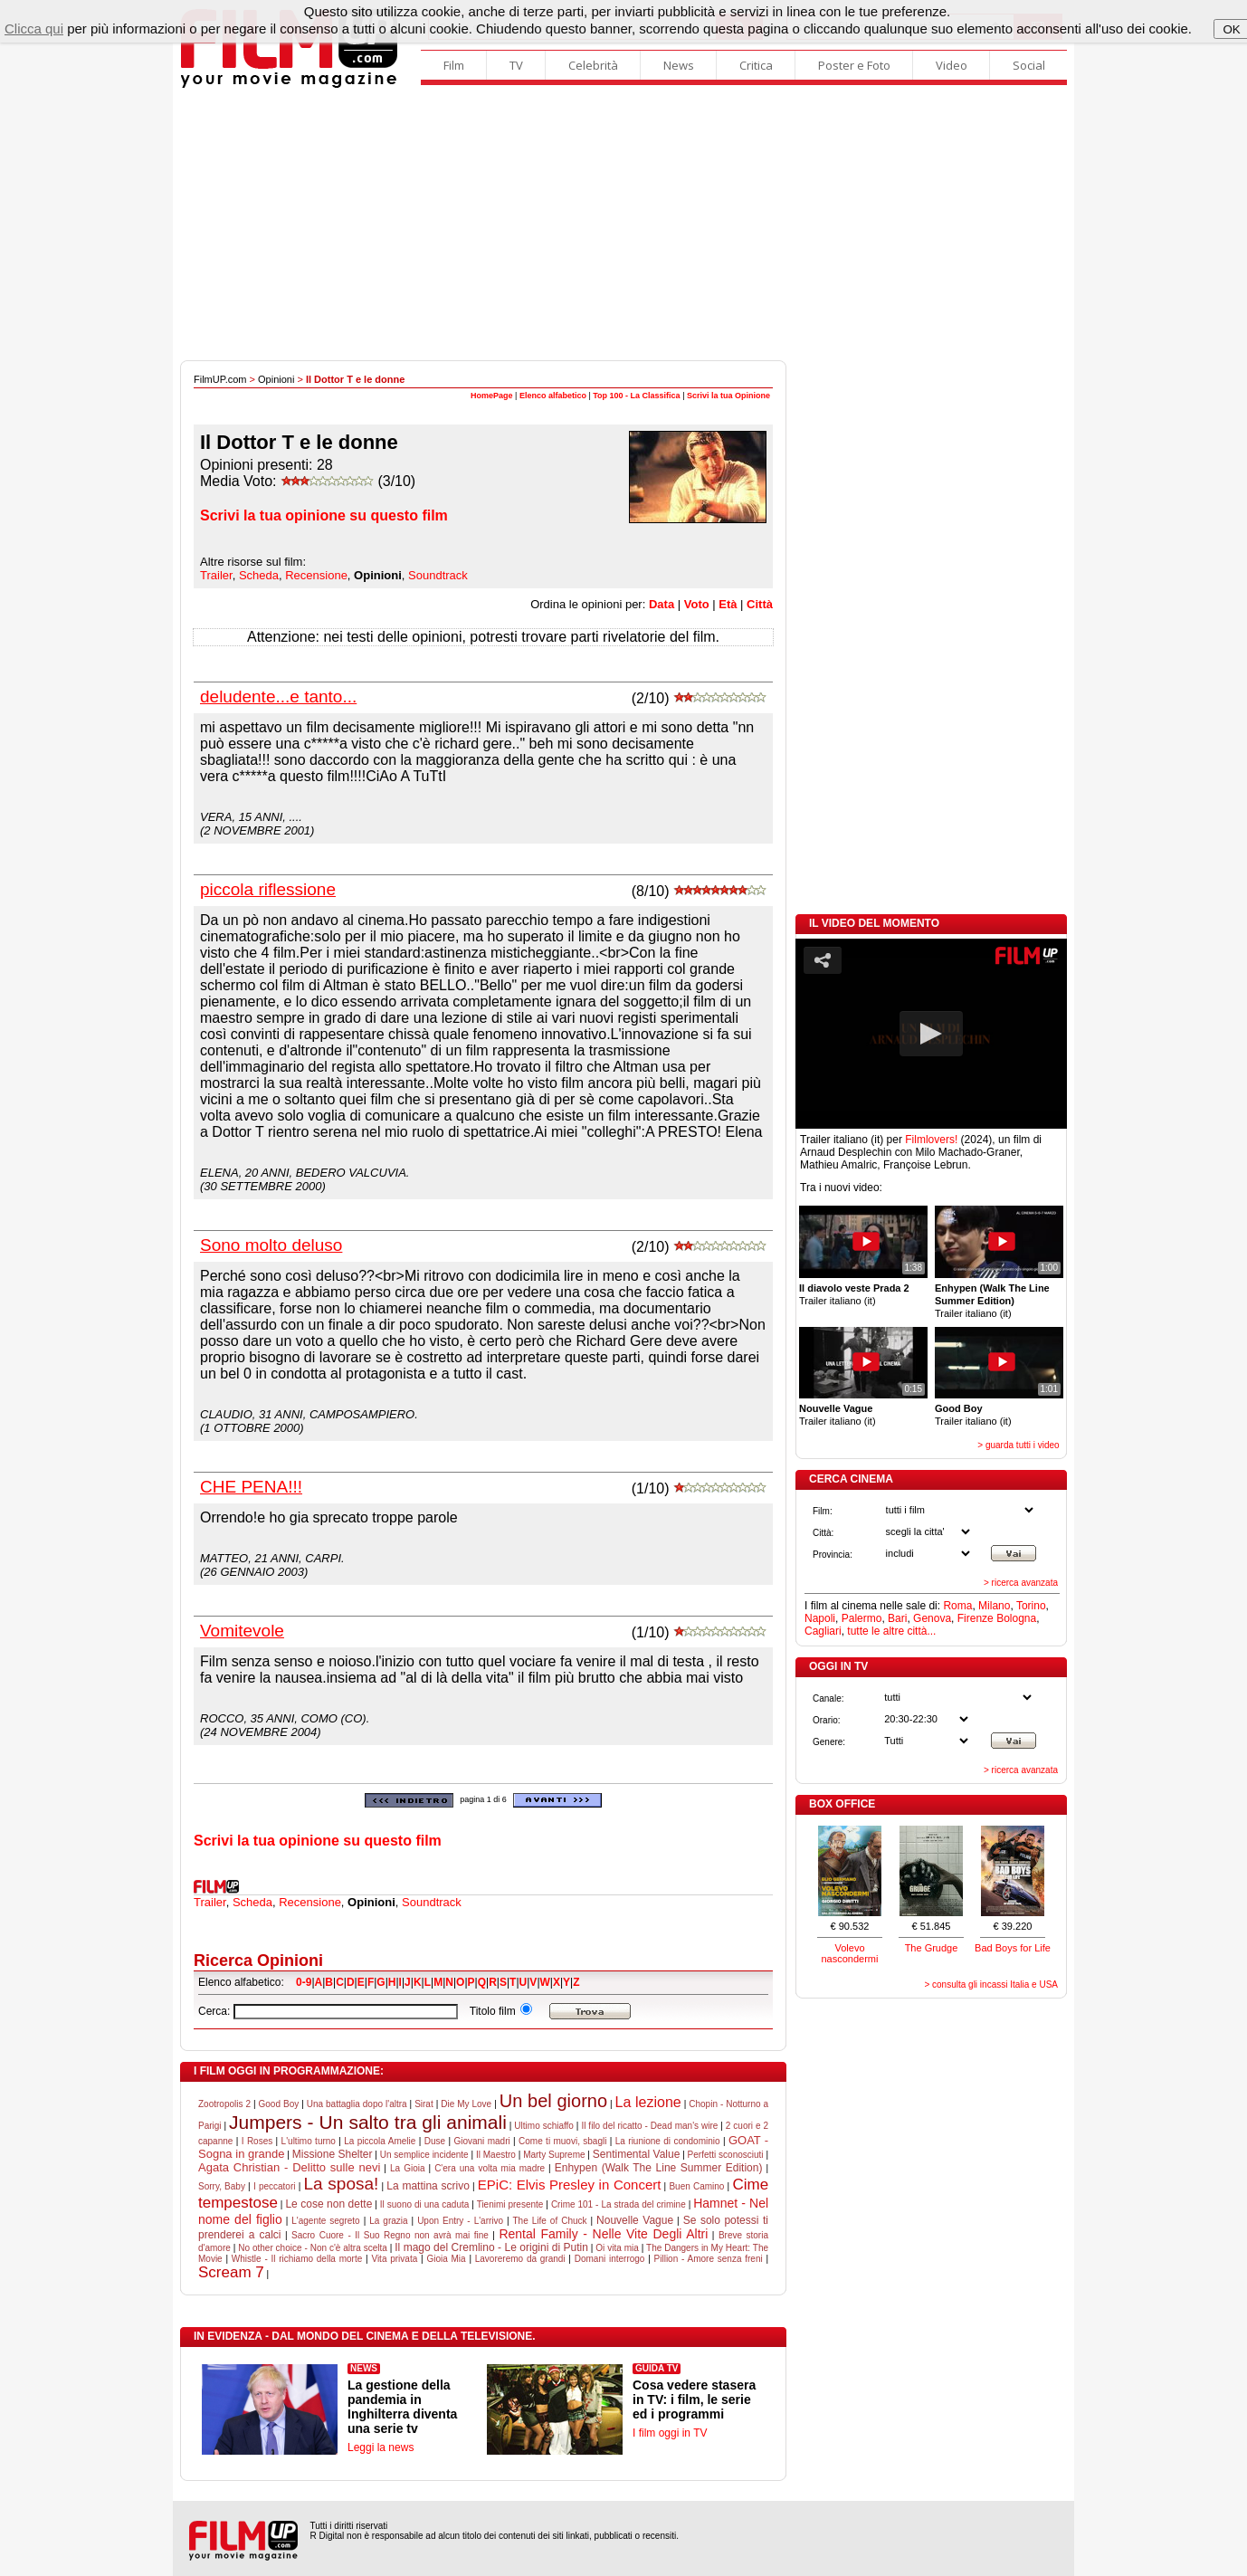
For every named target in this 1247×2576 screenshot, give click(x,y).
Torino (1031, 1605)
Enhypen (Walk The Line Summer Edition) (659, 2167)
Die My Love (466, 2104)
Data (661, 604)
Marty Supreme (554, 2155)
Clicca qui (34, 28)
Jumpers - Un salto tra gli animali (368, 2122)
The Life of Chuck (550, 2221)
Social (1029, 65)
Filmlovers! (931, 1139)
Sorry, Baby (221, 2186)
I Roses (257, 2141)
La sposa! (340, 2183)
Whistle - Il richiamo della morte (297, 2259)
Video (951, 65)
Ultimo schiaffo (544, 2126)
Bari (897, 1618)
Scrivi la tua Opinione (728, 395)
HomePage (492, 395)
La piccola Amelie (379, 2141)
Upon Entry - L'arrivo (460, 2221)
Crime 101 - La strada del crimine (618, 2204)
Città (760, 604)
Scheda (259, 575)
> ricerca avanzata (1021, 1583)
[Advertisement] (623, 224)
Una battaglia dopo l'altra (357, 2104)
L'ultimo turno (308, 2141)
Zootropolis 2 (224, 2104)
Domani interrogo (610, 2259)
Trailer (216, 575)
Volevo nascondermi (850, 1953)
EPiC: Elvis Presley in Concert (570, 2184)
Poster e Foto (854, 65)
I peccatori (274, 2186)
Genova (932, 1618)
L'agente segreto (325, 2221)
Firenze (975, 1618)
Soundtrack (438, 575)
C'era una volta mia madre (489, 2168)
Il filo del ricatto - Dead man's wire (649, 2126)
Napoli (819, 1618)
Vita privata (394, 2259)
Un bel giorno (553, 2101)
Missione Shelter (332, 2154)
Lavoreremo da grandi (520, 2259)
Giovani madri (481, 2141)
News (678, 65)
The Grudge (931, 1947)
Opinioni (276, 379)
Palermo (862, 1618)
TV (516, 65)
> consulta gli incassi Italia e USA (991, 1984)
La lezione (648, 2102)
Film (453, 65)
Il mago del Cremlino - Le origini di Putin (491, 2247)
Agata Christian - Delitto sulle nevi (289, 2167)
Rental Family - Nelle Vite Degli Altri (603, 2234)
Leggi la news (380, 2447)
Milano (994, 1605)
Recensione (316, 575)
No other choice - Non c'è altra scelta (312, 2248)
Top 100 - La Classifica (636, 395)
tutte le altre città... (891, 1631)
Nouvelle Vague (634, 2220)
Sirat (423, 2104)
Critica (756, 65)
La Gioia (407, 2168)
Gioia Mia (445, 2259)
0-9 (303, 1982)
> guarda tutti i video (1018, 1445)
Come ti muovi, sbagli (562, 2141)
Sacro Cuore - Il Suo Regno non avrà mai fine (390, 2235)
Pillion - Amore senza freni (708, 2259)
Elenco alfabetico (552, 395)
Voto (696, 604)
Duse (434, 2141)
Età (728, 604)
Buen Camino (696, 2186)
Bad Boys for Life (1013, 1947)
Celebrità (593, 65)
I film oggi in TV (670, 2433)
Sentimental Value (637, 2154)
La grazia (388, 2221)
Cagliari (823, 1631)
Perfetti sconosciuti (726, 2155)
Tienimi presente (510, 2204)
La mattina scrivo (428, 2186)
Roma (957, 1605)
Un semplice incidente (424, 2155)
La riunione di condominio (667, 2141)
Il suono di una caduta (425, 2204)
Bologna (1016, 1618)
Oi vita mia (616, 2248)
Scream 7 (231, 2272)
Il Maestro (496, 2155)
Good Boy (279, 2104)
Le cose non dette (328, 2204)
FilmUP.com (220, 379)
